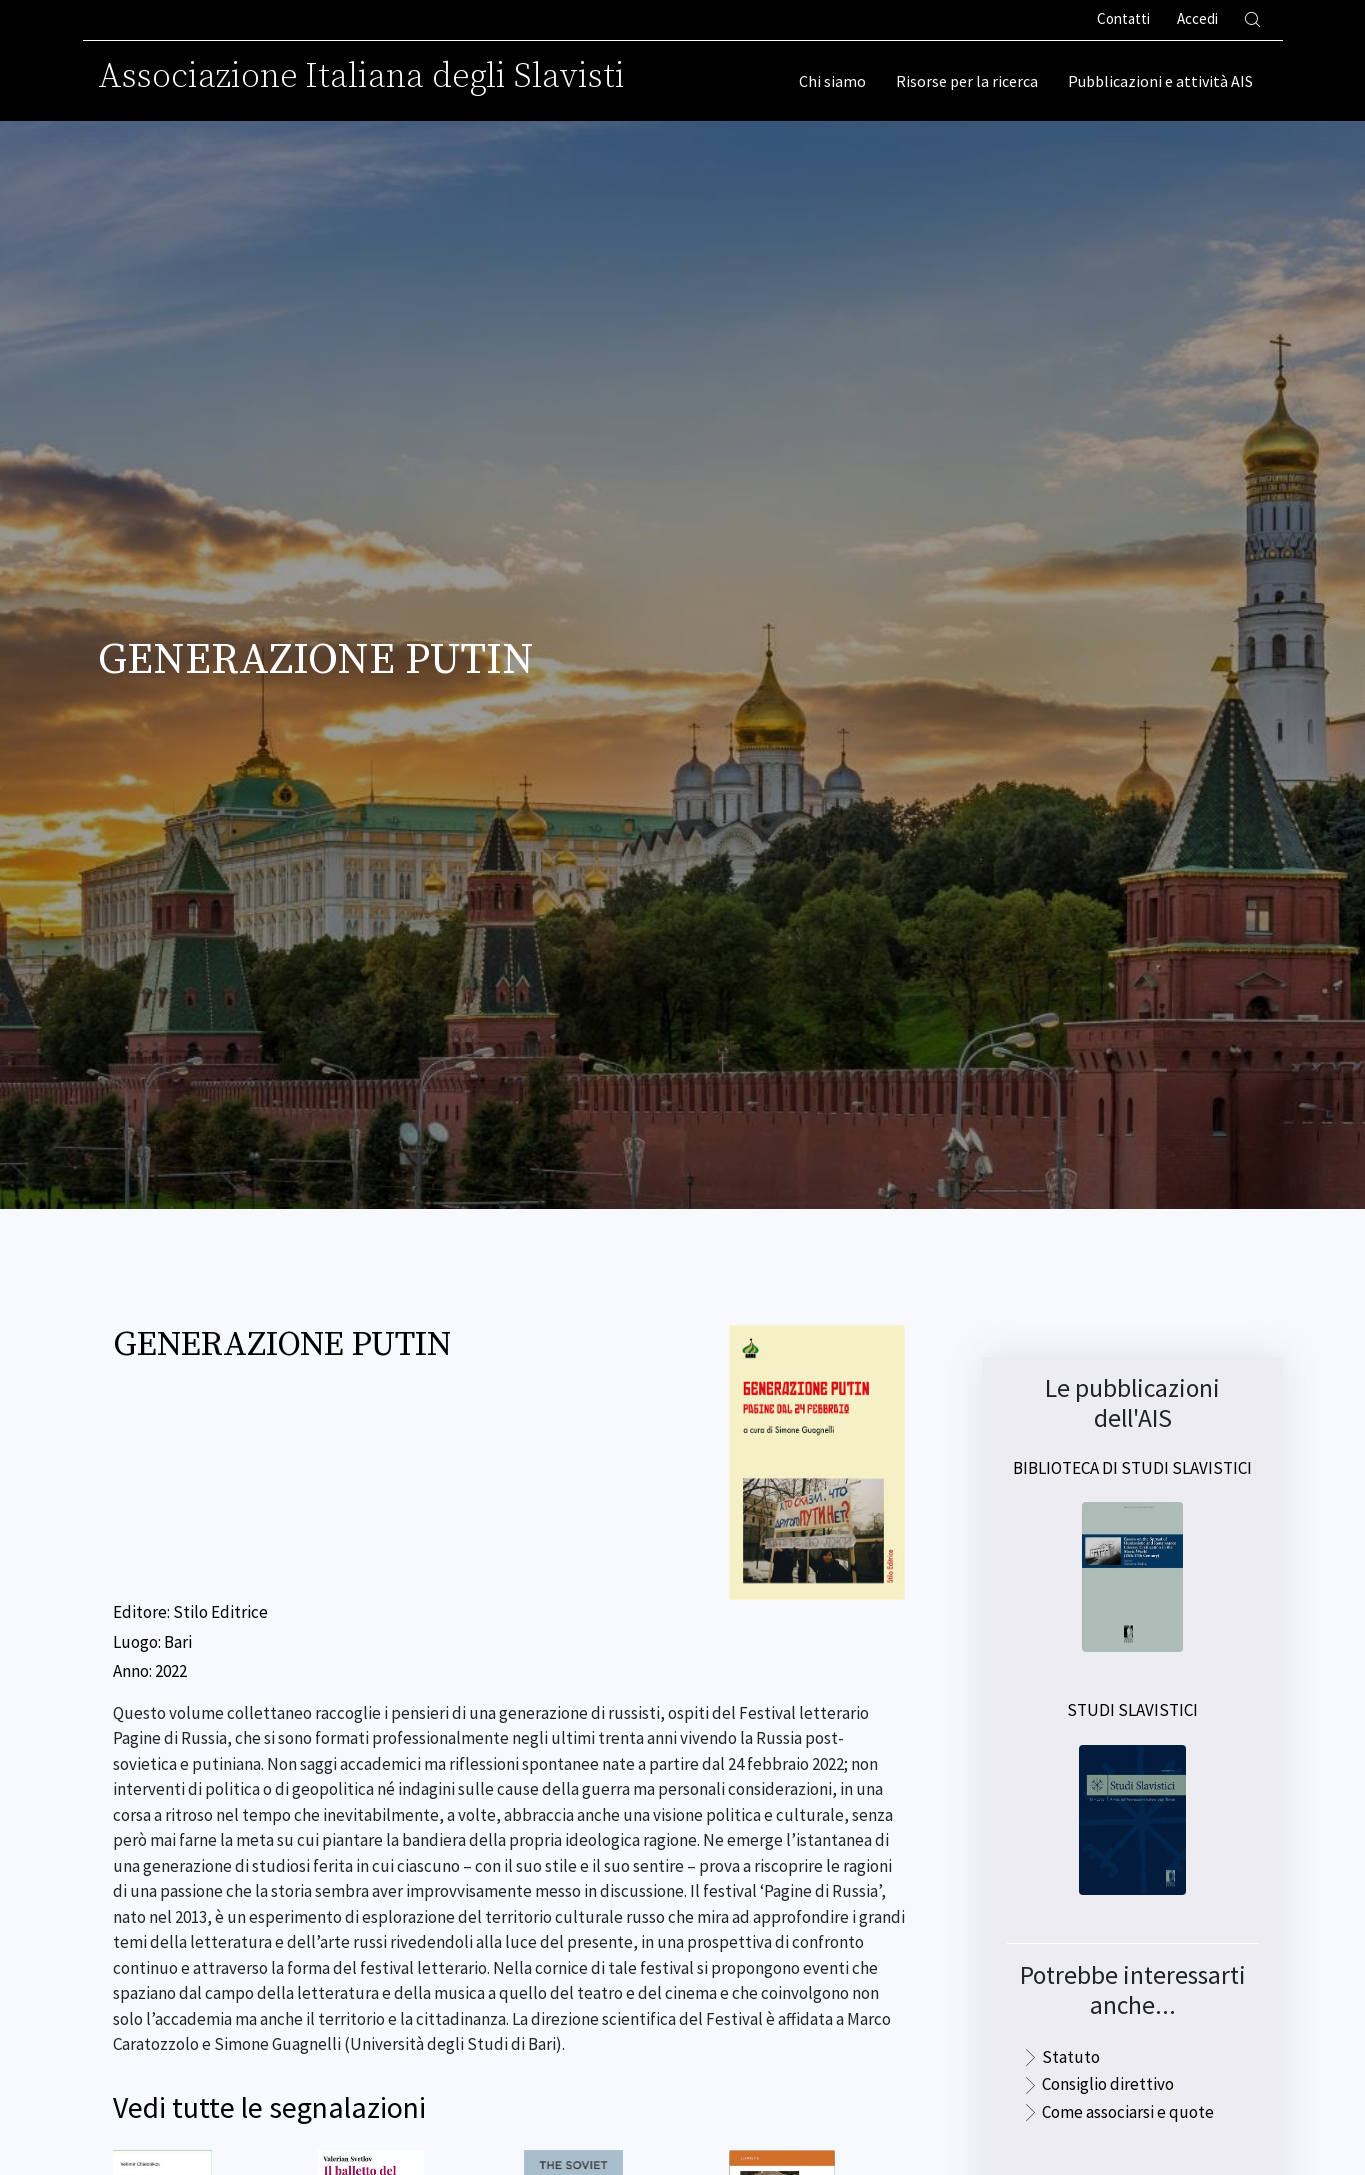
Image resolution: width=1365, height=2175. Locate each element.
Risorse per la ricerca (967, 81)
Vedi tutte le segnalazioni (269, 2107)
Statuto (1071, 2057)
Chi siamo (832, 81)
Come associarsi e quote (1128, 2112)
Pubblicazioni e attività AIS (1160, 81)
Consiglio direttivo (1108, 2084)
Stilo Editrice (220, 1612)
